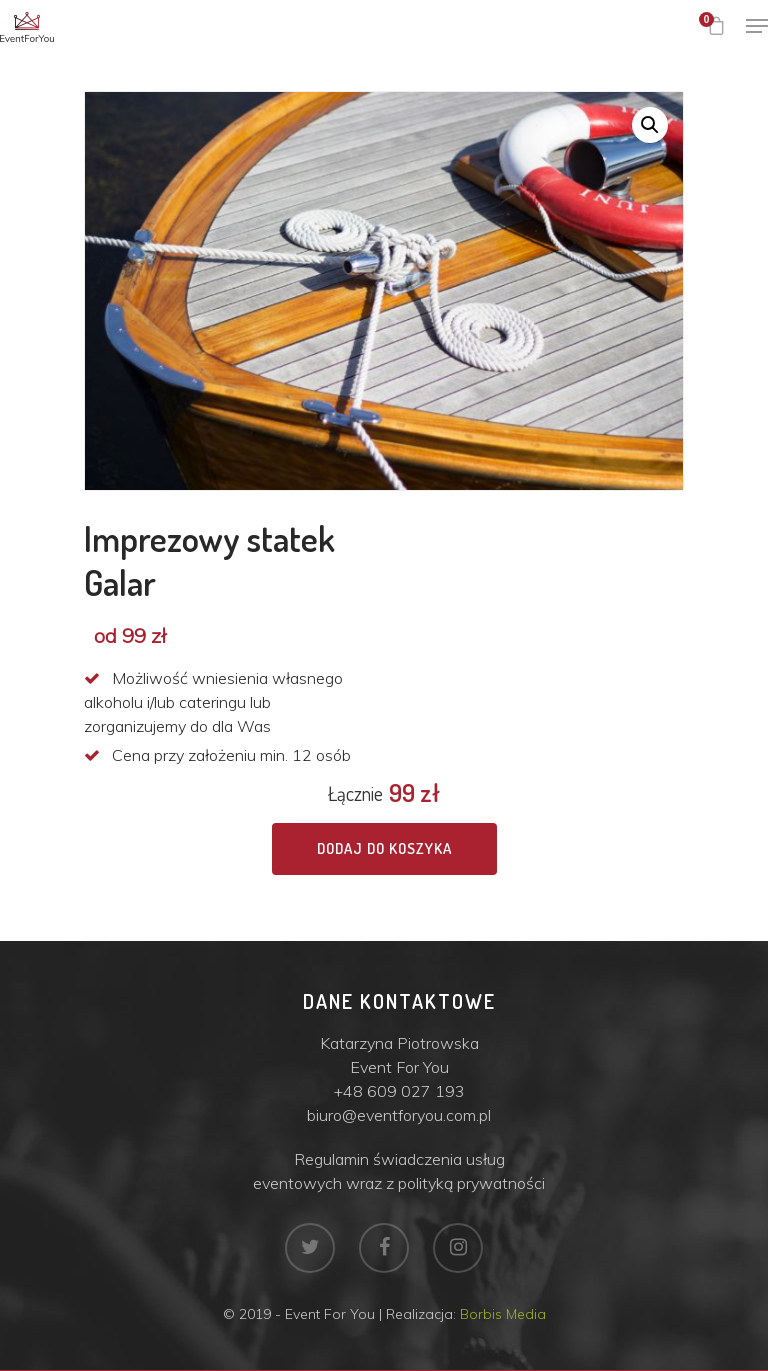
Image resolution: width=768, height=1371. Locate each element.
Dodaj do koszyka (384, 848)
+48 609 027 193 (399, 1091)
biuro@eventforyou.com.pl (399, 1115)
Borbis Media (503, 1314)
